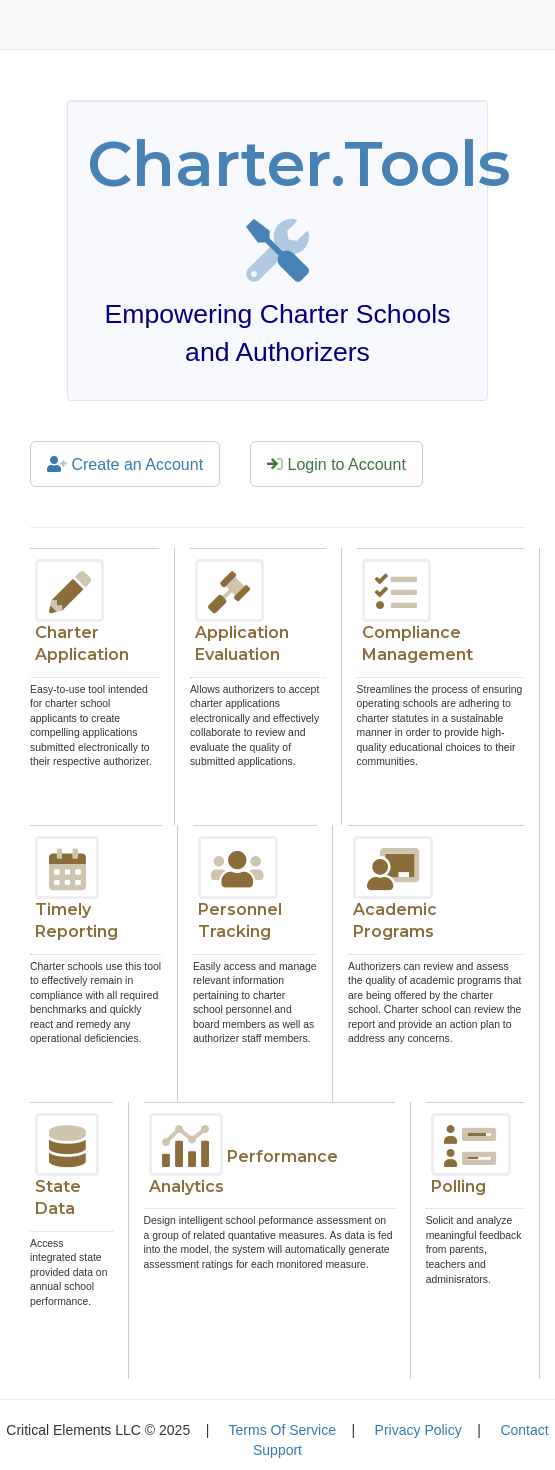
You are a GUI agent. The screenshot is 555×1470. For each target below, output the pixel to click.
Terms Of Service (282, 1430)
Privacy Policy (418, 1430)
